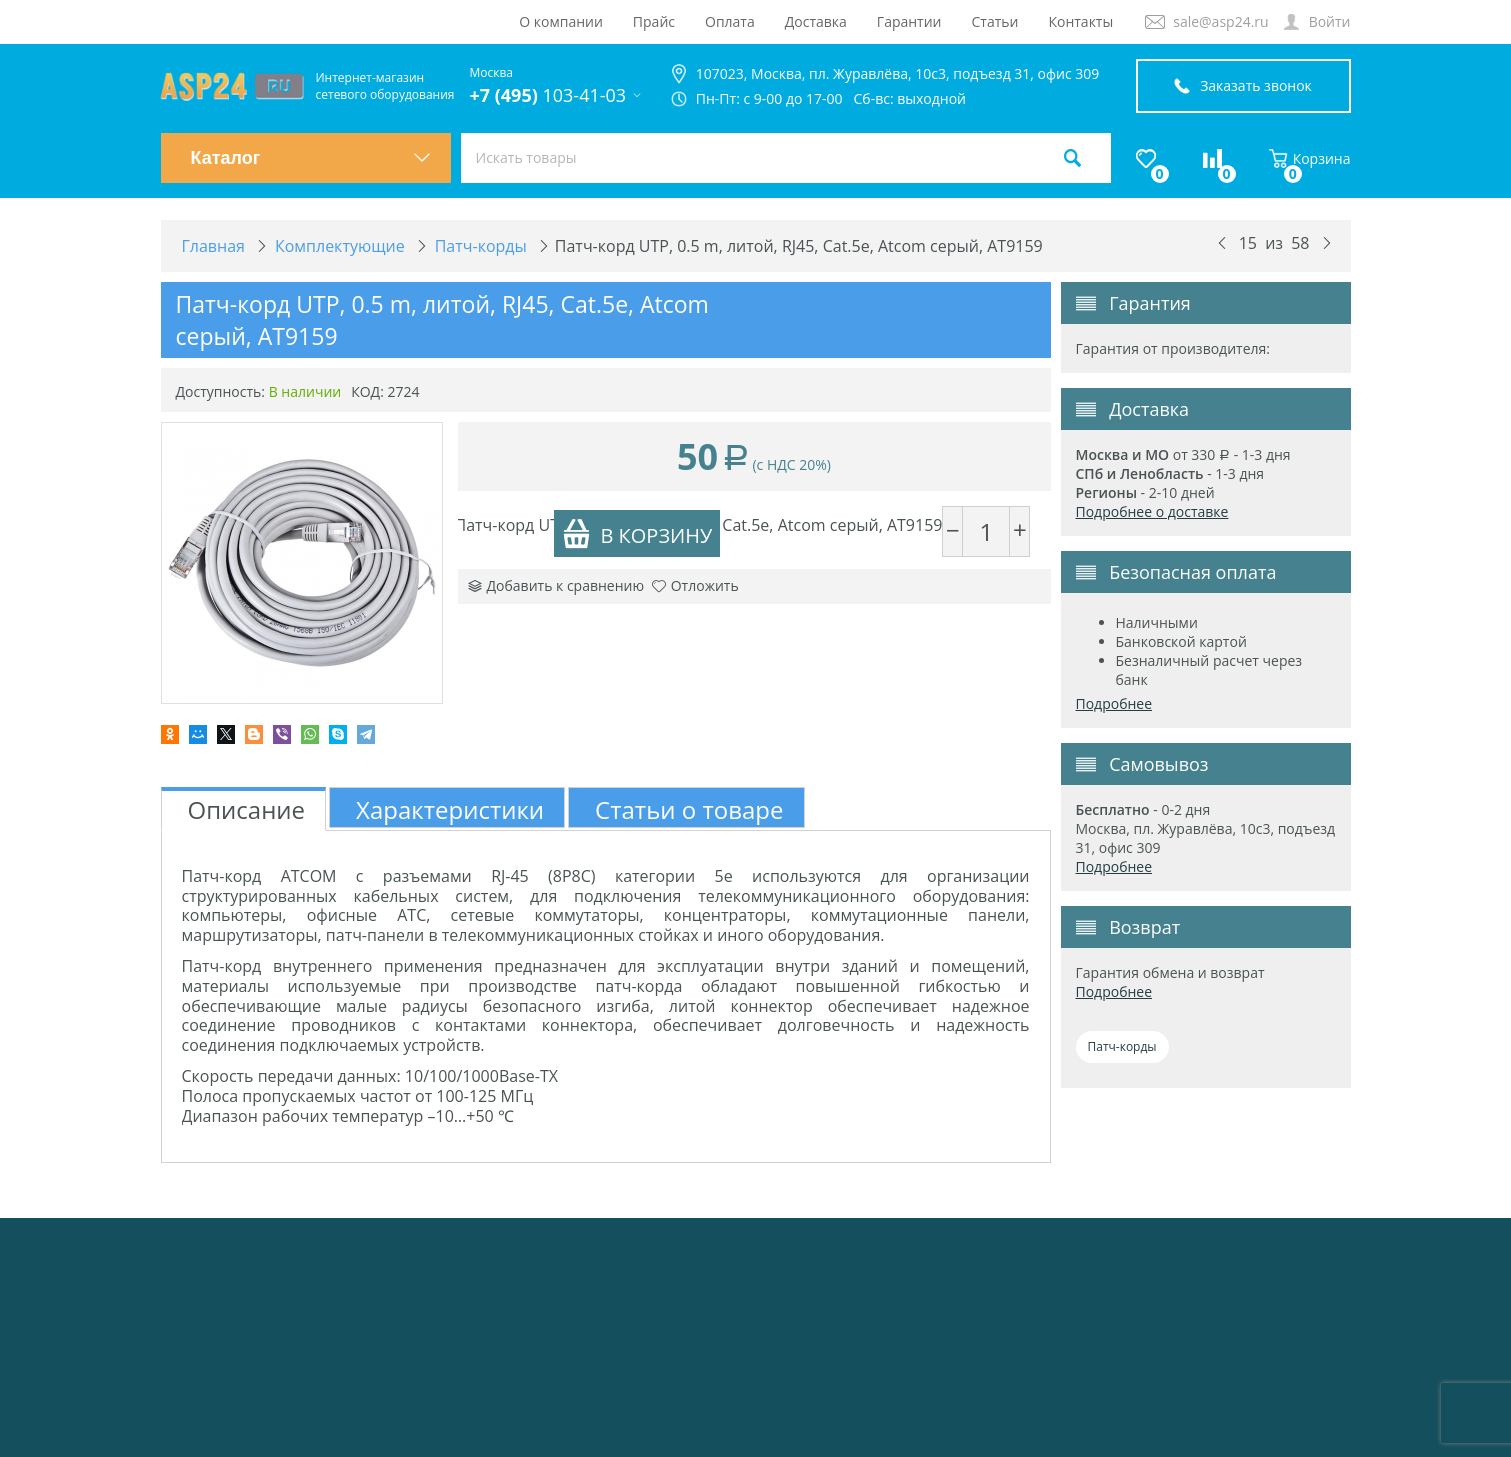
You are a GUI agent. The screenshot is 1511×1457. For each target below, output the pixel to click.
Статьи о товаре (689, 809)
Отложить (695, 585)
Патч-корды (1122, 1046)
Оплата (730, 21)
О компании (561, 21)
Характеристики (450, 809)
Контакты (1080, 21)
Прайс (654, 21)
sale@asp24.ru (1220, 21)
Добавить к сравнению (556, 585)
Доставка (816, 21)
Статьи (995, 21)
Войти (1330, 21)
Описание (247, 809)
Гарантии (909, 21)
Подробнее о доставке (1152, 511)
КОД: (367, 391)
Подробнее (1114, 703)
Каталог (311, 158)
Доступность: (221, 391)
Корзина (1310, 158)
